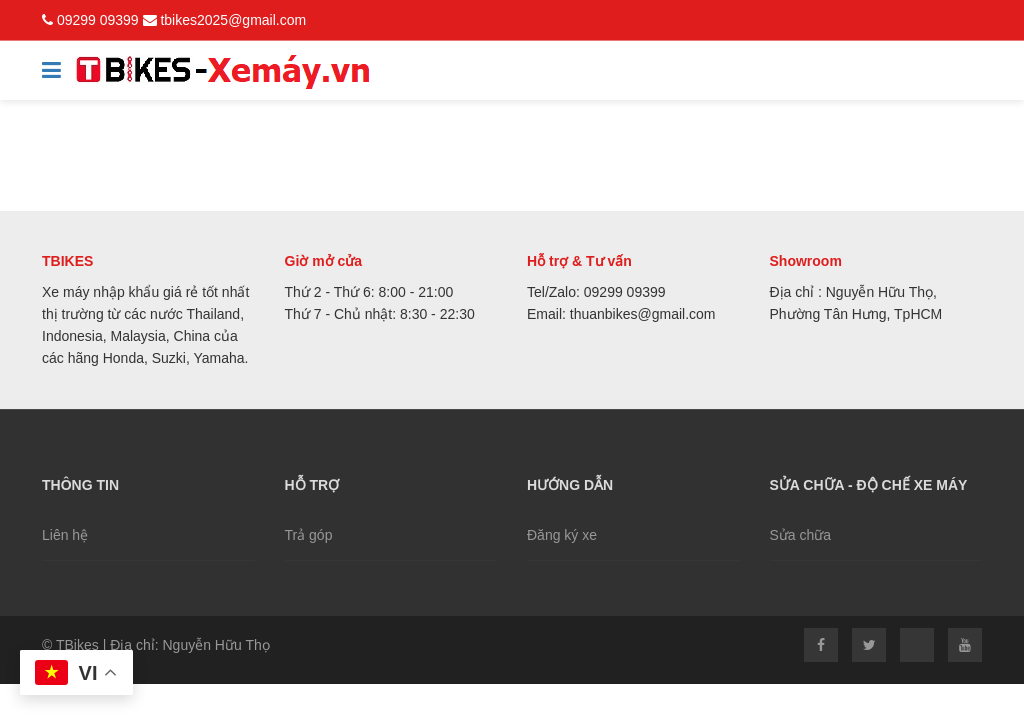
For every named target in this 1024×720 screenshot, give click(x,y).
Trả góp (309, 535)
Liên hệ (65, 535)
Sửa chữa (801, 535)
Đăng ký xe (562, 535)
